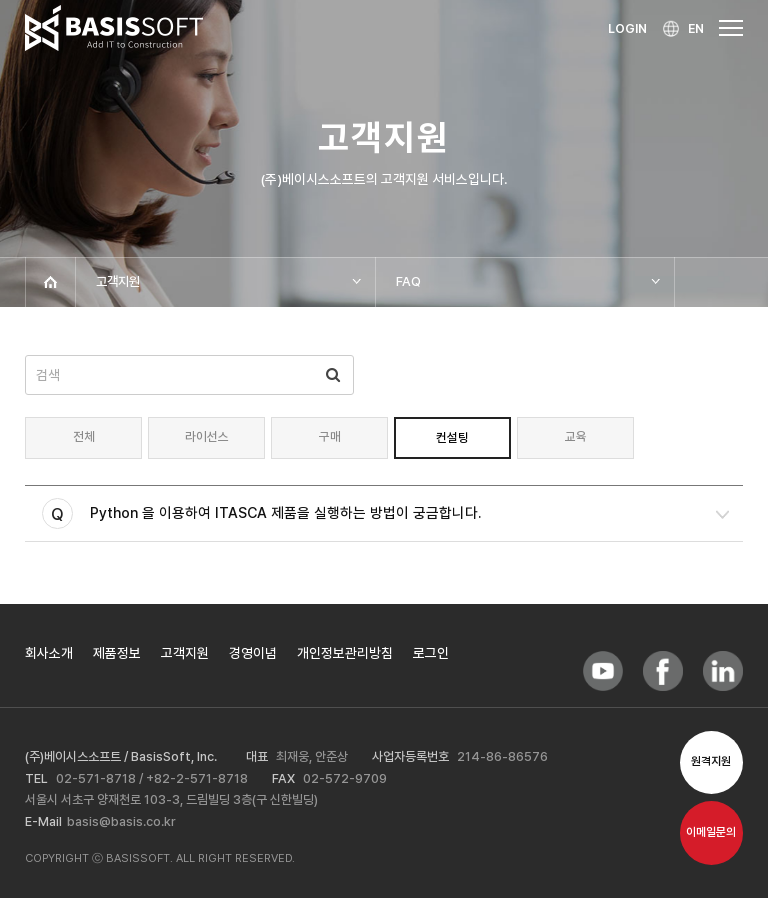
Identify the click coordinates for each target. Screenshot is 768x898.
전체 (84, 436)
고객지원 (118, 281)
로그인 (431, 653)
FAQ (408, 281)
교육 (576, 436)
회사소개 (49, 653)
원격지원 (711, 762)
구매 (330, 436)
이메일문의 (711, 833)
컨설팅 (452, 437)
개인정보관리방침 (345, 653)
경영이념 (253, 653)
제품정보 (117, 653)
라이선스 (207, 436)
